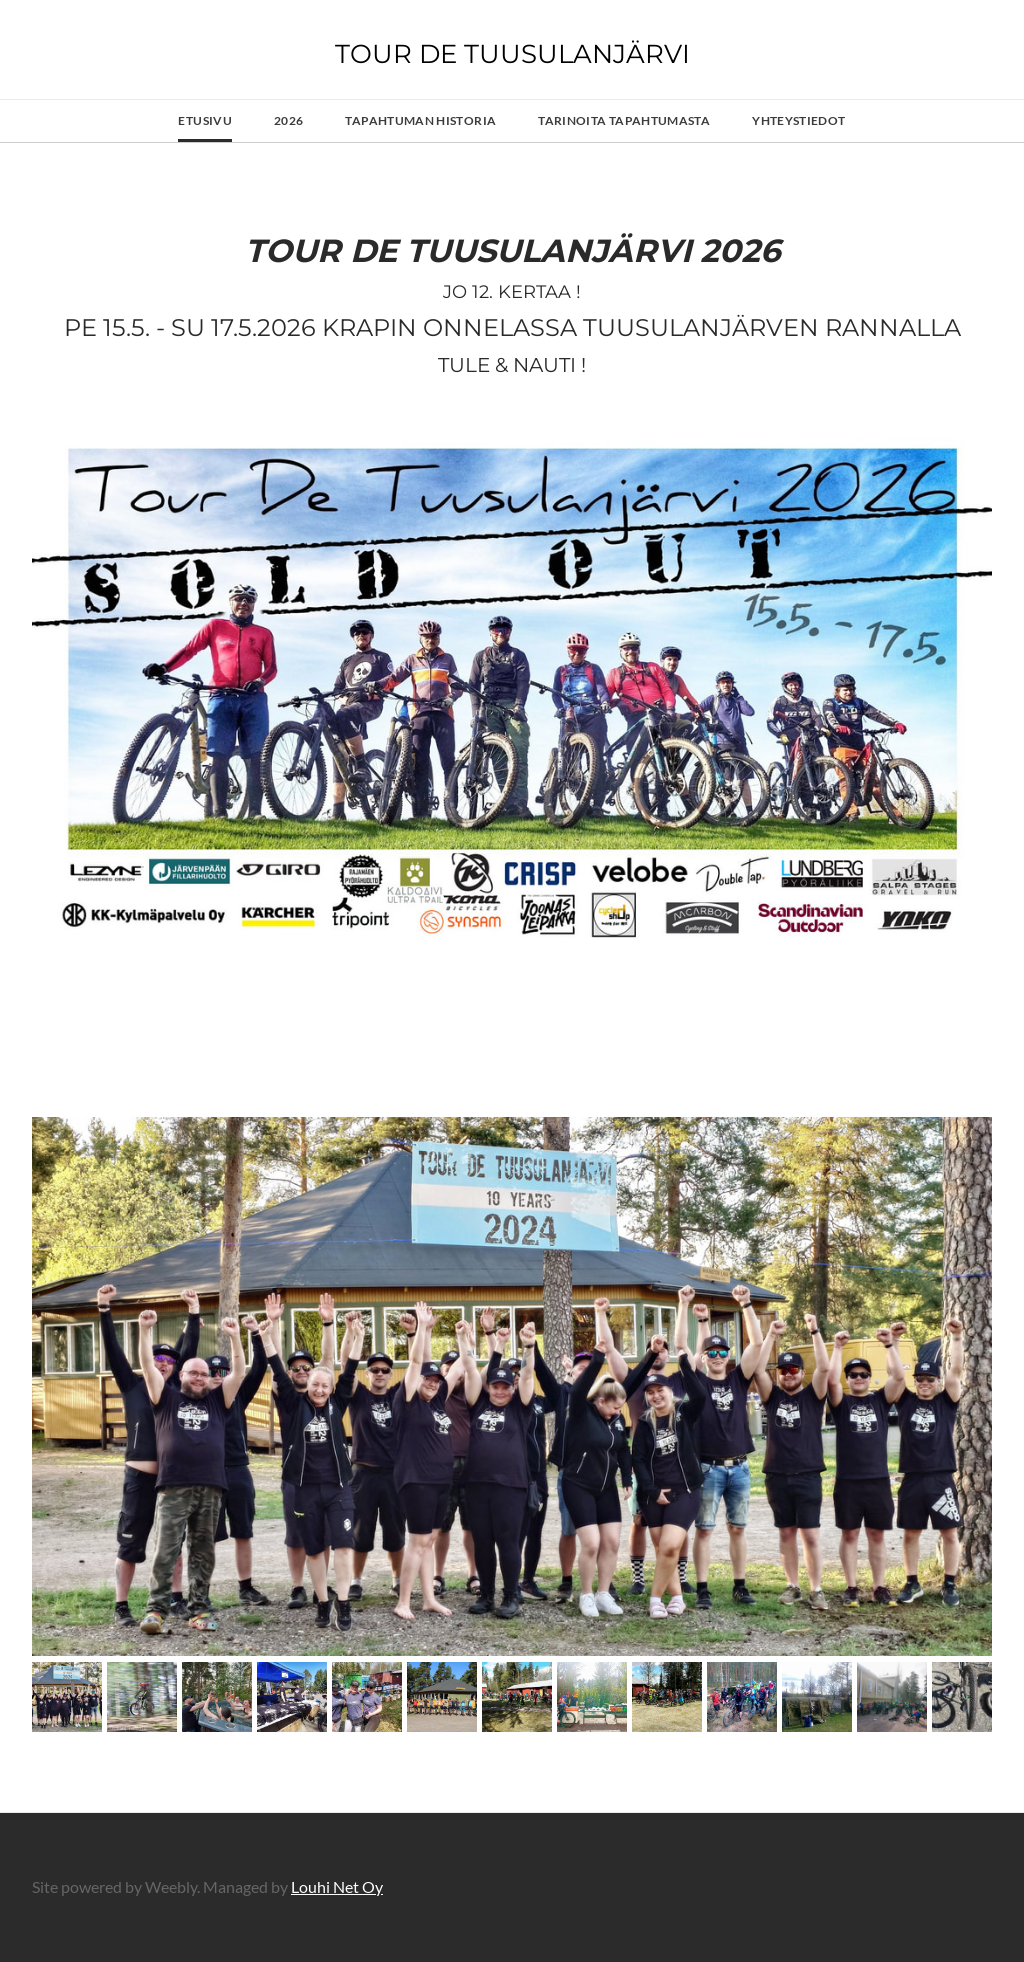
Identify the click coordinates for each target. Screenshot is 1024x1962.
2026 (288, 120)
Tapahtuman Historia (420, 120)
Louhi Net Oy (337, 1886)
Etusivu (205, 120)
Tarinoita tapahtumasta (624, 120)
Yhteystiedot (798, 120)
